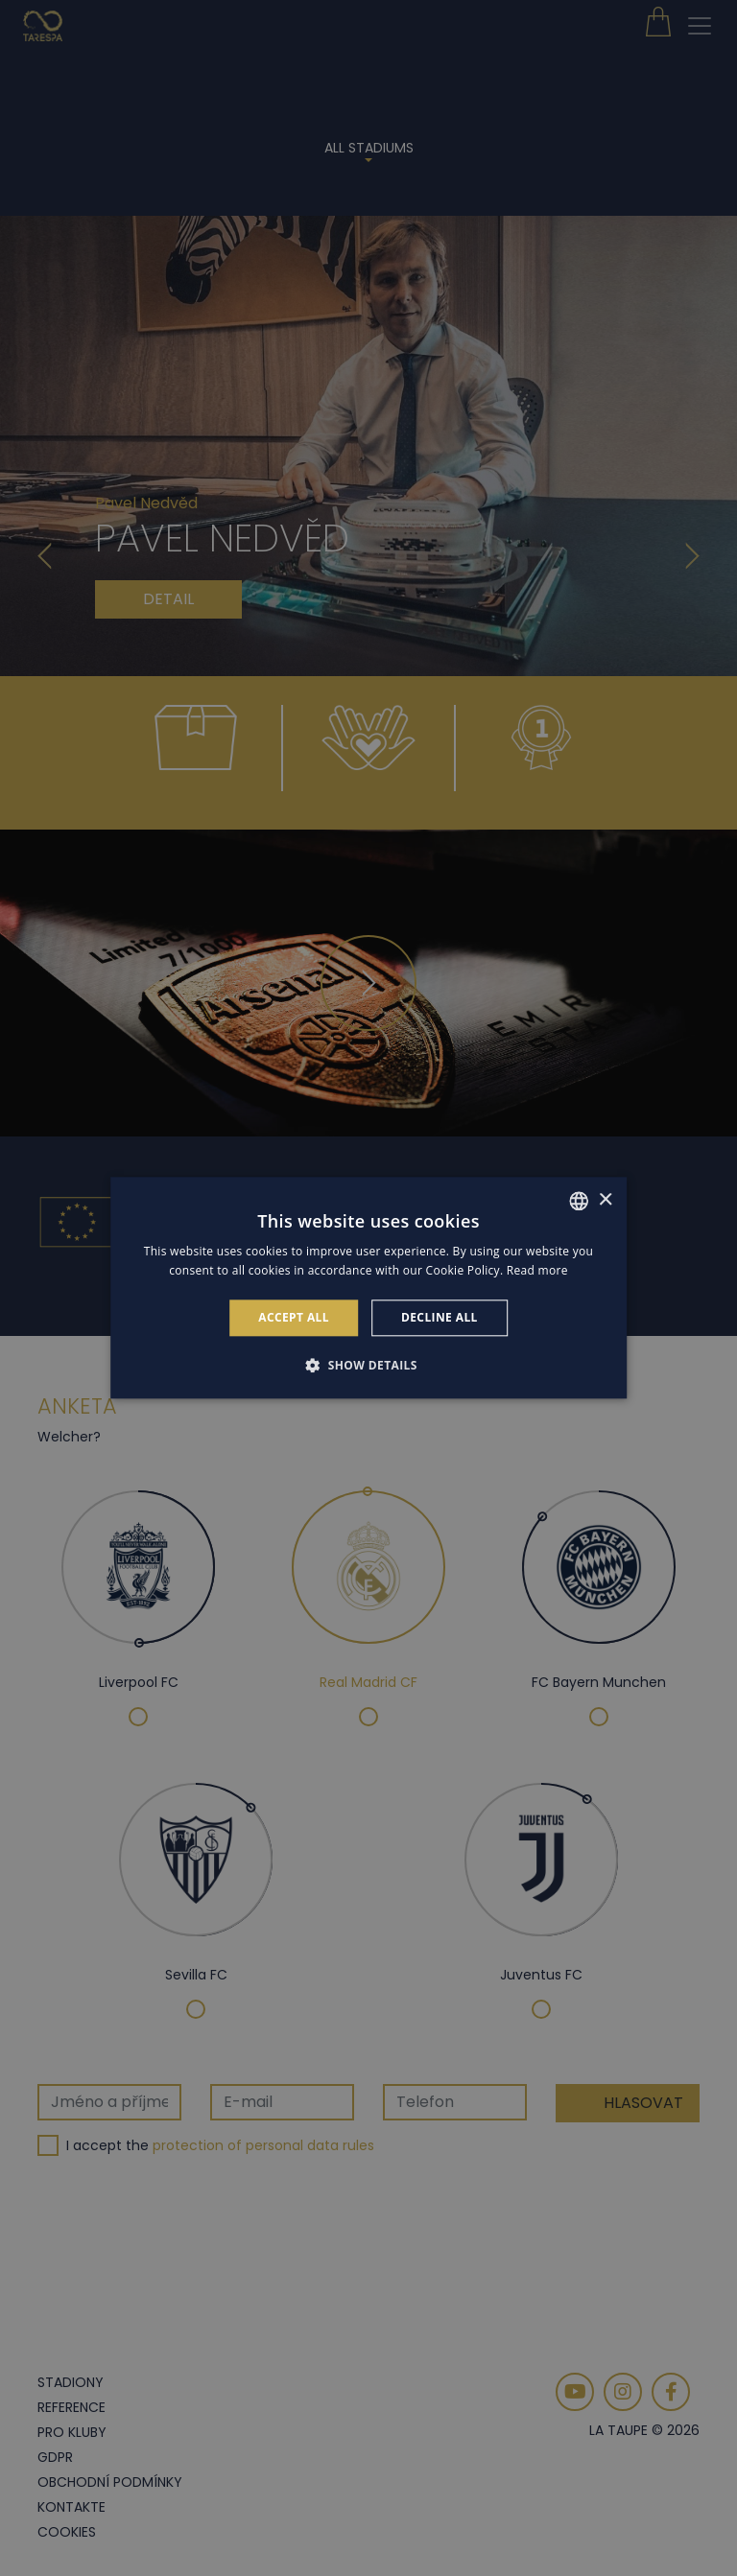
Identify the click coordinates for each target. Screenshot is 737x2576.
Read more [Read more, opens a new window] (537, 1271)
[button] (368, 1365)
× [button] (605, 1200)
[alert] (368, 1288)
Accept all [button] (293, 1317)
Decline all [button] (439, 1317)
